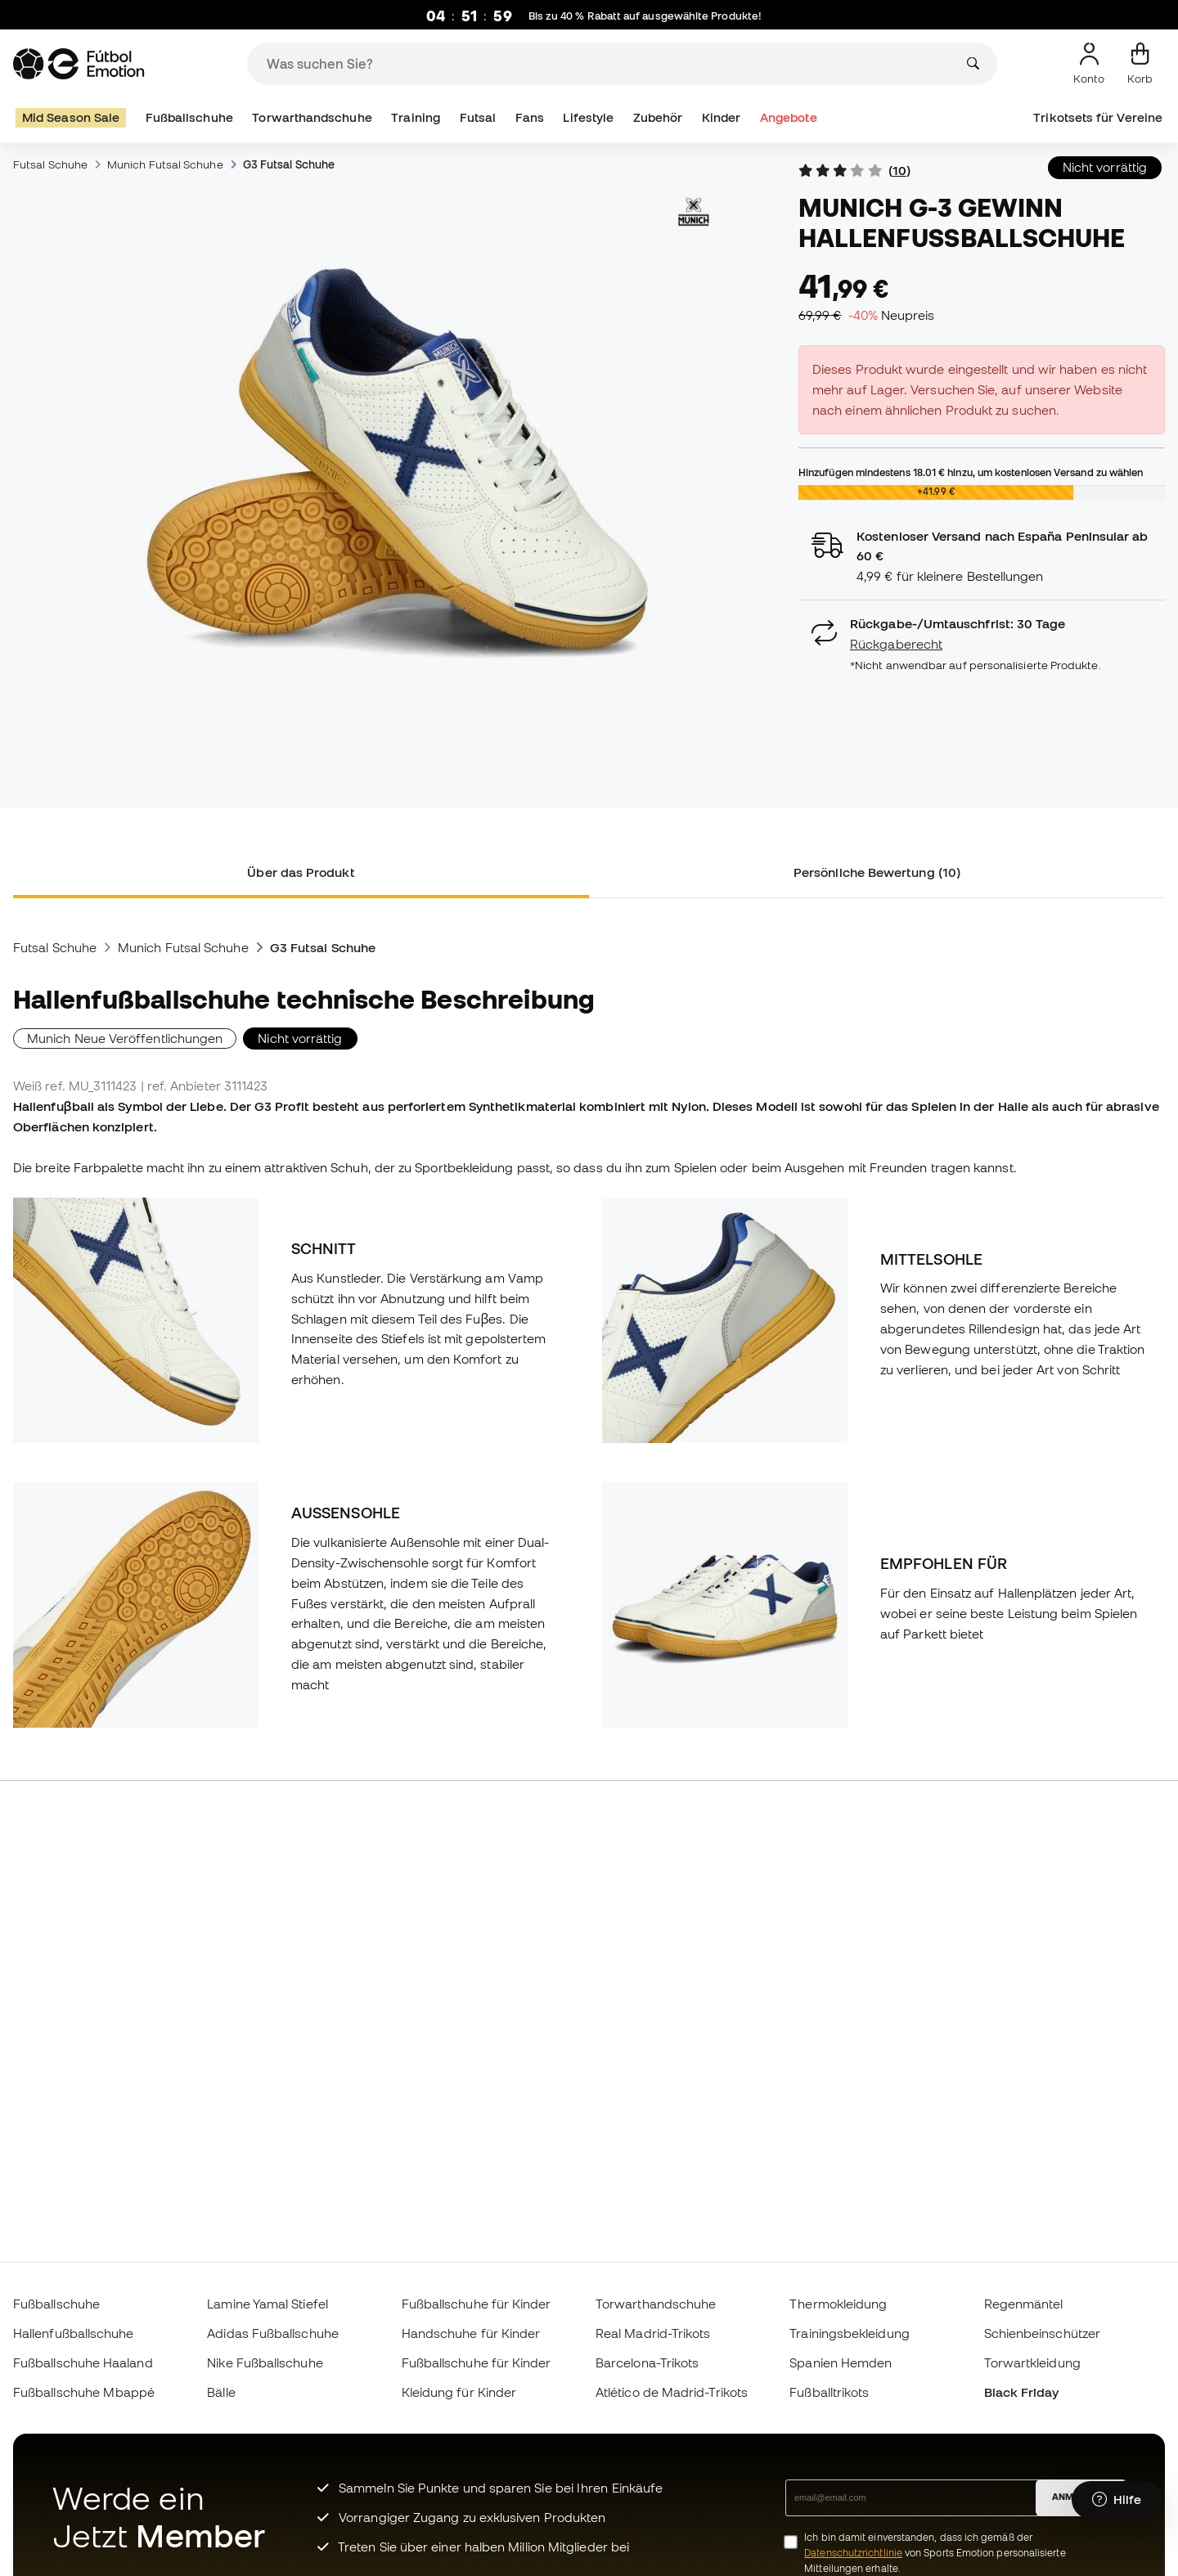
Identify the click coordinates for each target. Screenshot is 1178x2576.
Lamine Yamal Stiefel (267, 2303)
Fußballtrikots (829, 2392)
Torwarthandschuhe (311, 117)
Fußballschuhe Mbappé (84, 2392)
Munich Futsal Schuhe (165, 164)
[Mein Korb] (1140, 64)
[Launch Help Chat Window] (1117, 2500)
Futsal (478, 117)
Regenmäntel (1023, 2303)
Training (415, 117)
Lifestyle (588, 117)
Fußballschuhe (189, 117)
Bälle (221, 2392)
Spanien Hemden (840, 2362)
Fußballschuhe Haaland (83, 2362)
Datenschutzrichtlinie (853, 2552)
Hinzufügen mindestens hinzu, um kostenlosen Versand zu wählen (970, 472)
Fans (529, 117)
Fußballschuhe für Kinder (476, 2303)
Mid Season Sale (70, 117)
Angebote (788, 117)
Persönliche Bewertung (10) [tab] (877, 872)
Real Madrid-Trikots (653, 2333)
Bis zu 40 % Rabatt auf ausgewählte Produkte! (646, 16)
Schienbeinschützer (1042, 2333)
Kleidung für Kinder (459, 2392)
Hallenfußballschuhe (73, 2333)
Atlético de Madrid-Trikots (672, 2392)
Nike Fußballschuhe (264, 2362)
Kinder (721, 117)
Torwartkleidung (1032, 2362)
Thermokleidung (838, 2303)
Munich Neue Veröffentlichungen (125, 1038)
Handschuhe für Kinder (471, 2333)
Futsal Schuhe (50, 164)
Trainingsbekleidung (849, 2333)
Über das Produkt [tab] (300, 872)
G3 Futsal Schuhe (289, 164)
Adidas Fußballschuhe (273, 2333)
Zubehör (658, 117)
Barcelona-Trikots (647, 2362)
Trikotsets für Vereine (1097, 117)
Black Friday (1021, 2392)
